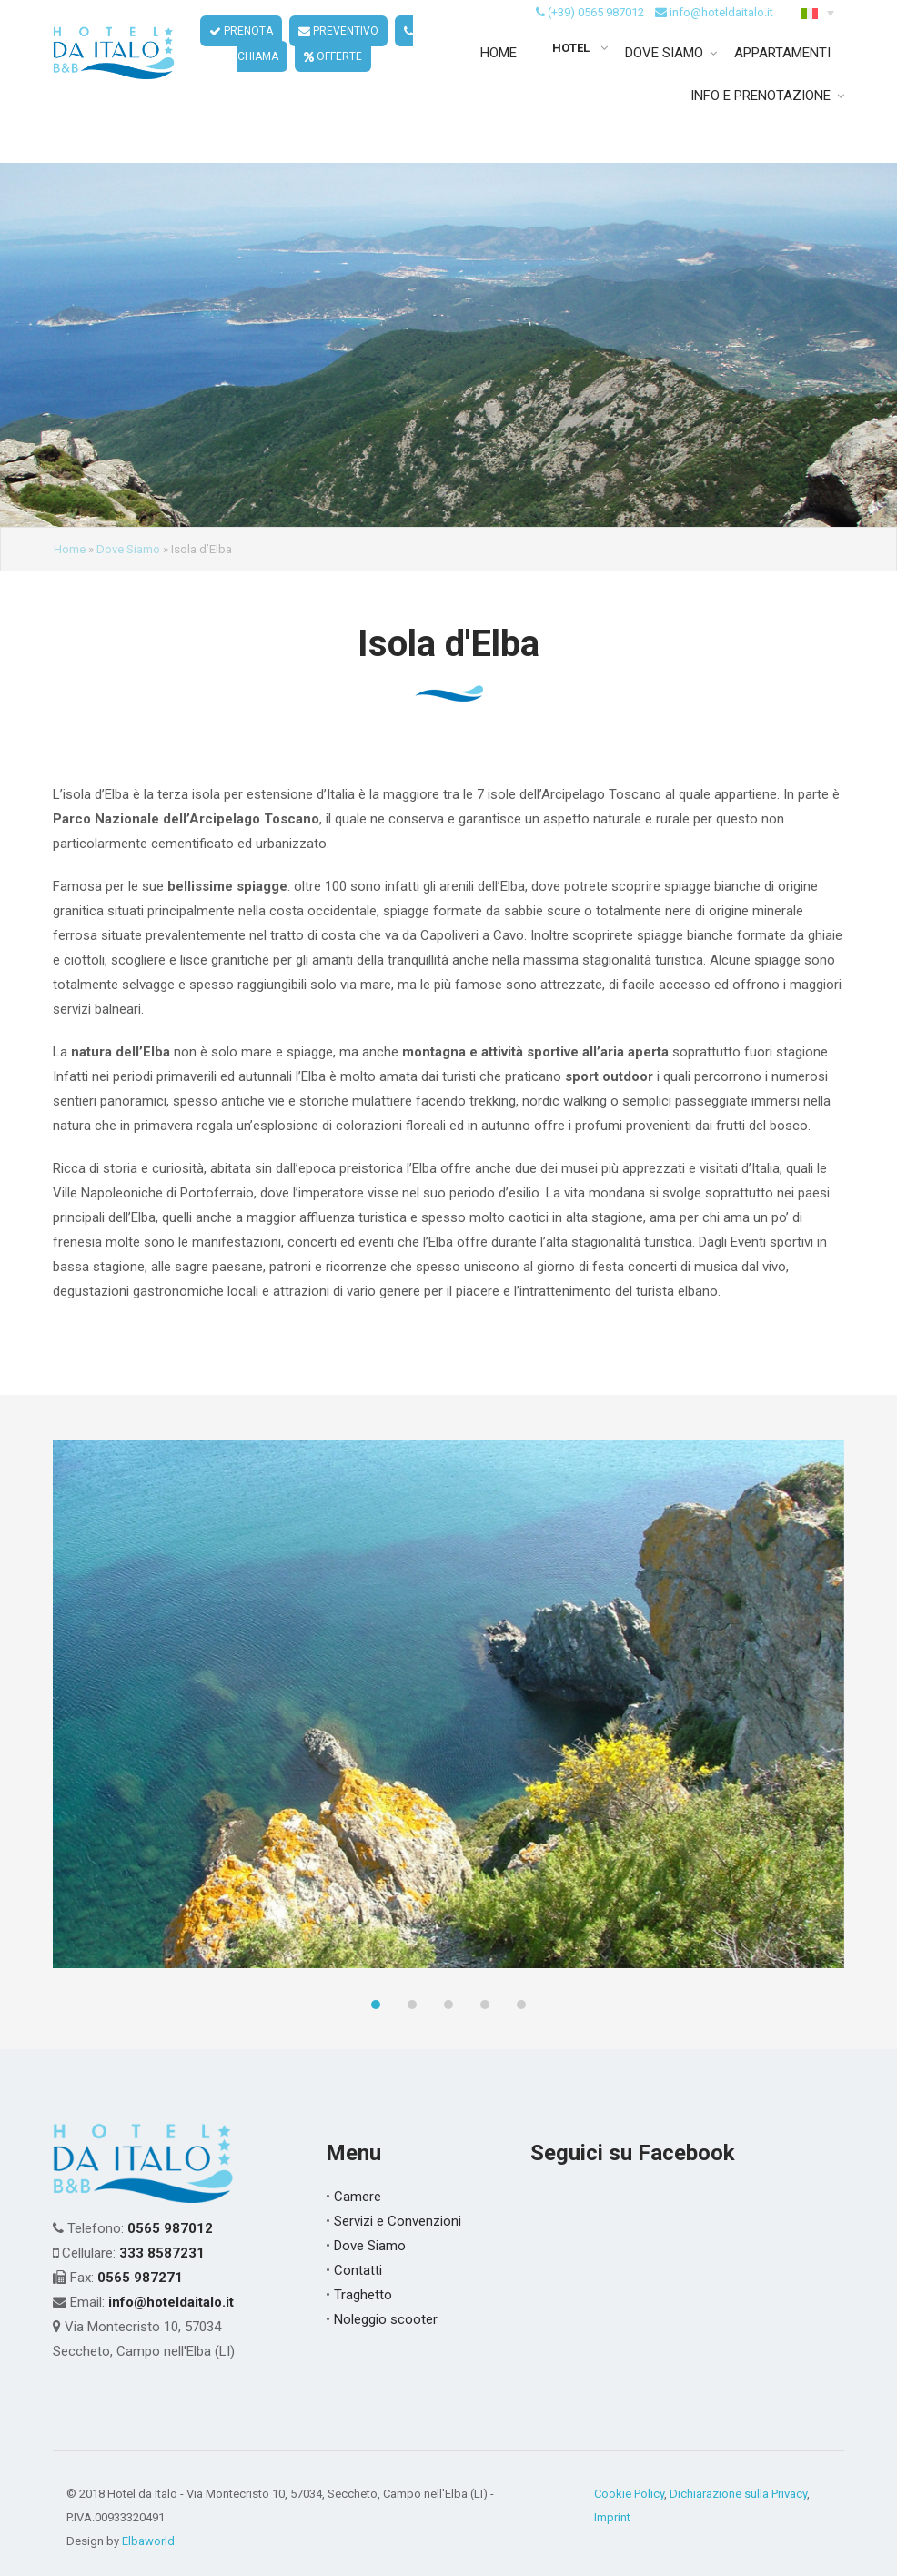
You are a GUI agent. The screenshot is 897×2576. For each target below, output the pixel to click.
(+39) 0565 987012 (596, 35)
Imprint (612, 2517)
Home (70, 549)
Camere (357, 2196)
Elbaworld (148, 2541)
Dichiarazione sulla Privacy (738, 2493)
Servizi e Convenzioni (397, 2221)
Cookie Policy (629, 2493)
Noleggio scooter (386, 2319)
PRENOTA (242, 55)
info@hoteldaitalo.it (721, 35)
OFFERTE (334, 80)
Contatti (358, 2270)
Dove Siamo (128, 549)
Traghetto (363, 2295)
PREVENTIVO (339, 55)
